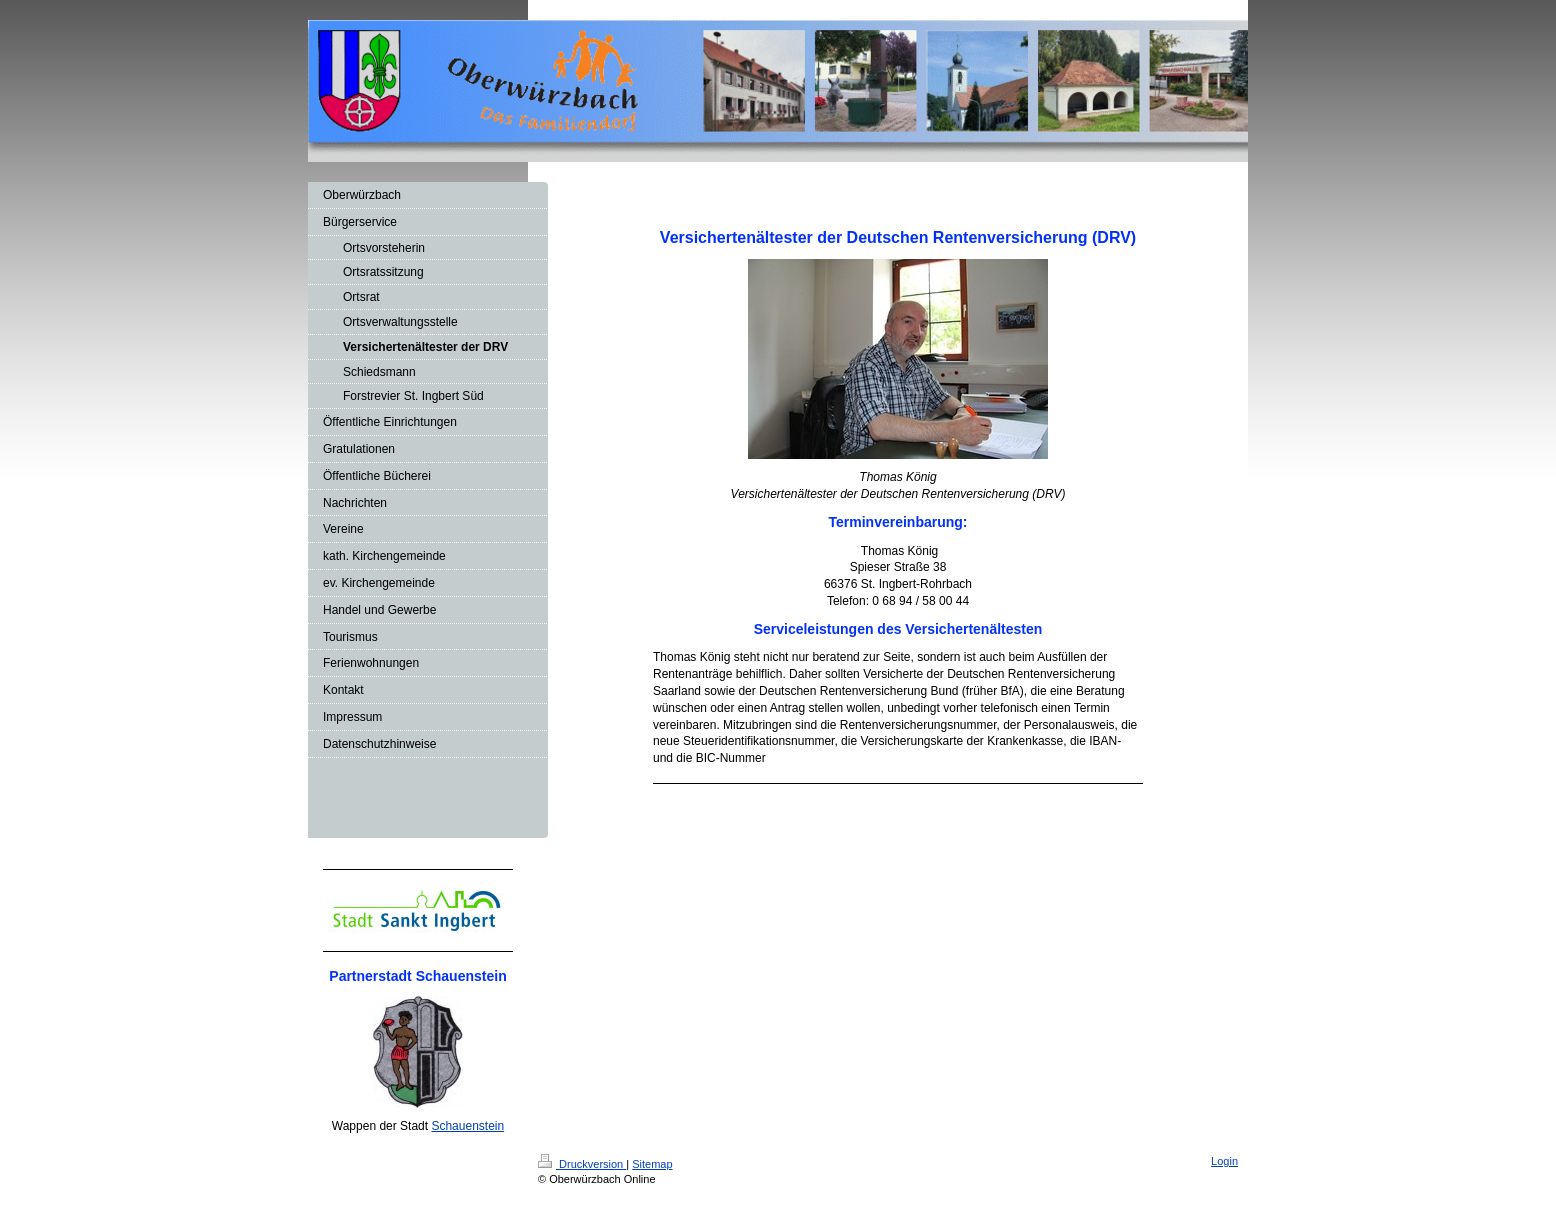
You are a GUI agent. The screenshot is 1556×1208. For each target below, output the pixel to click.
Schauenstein (467, 1126)
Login (1224, 1161)
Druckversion (582, 1164)
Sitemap (652, 1164)
